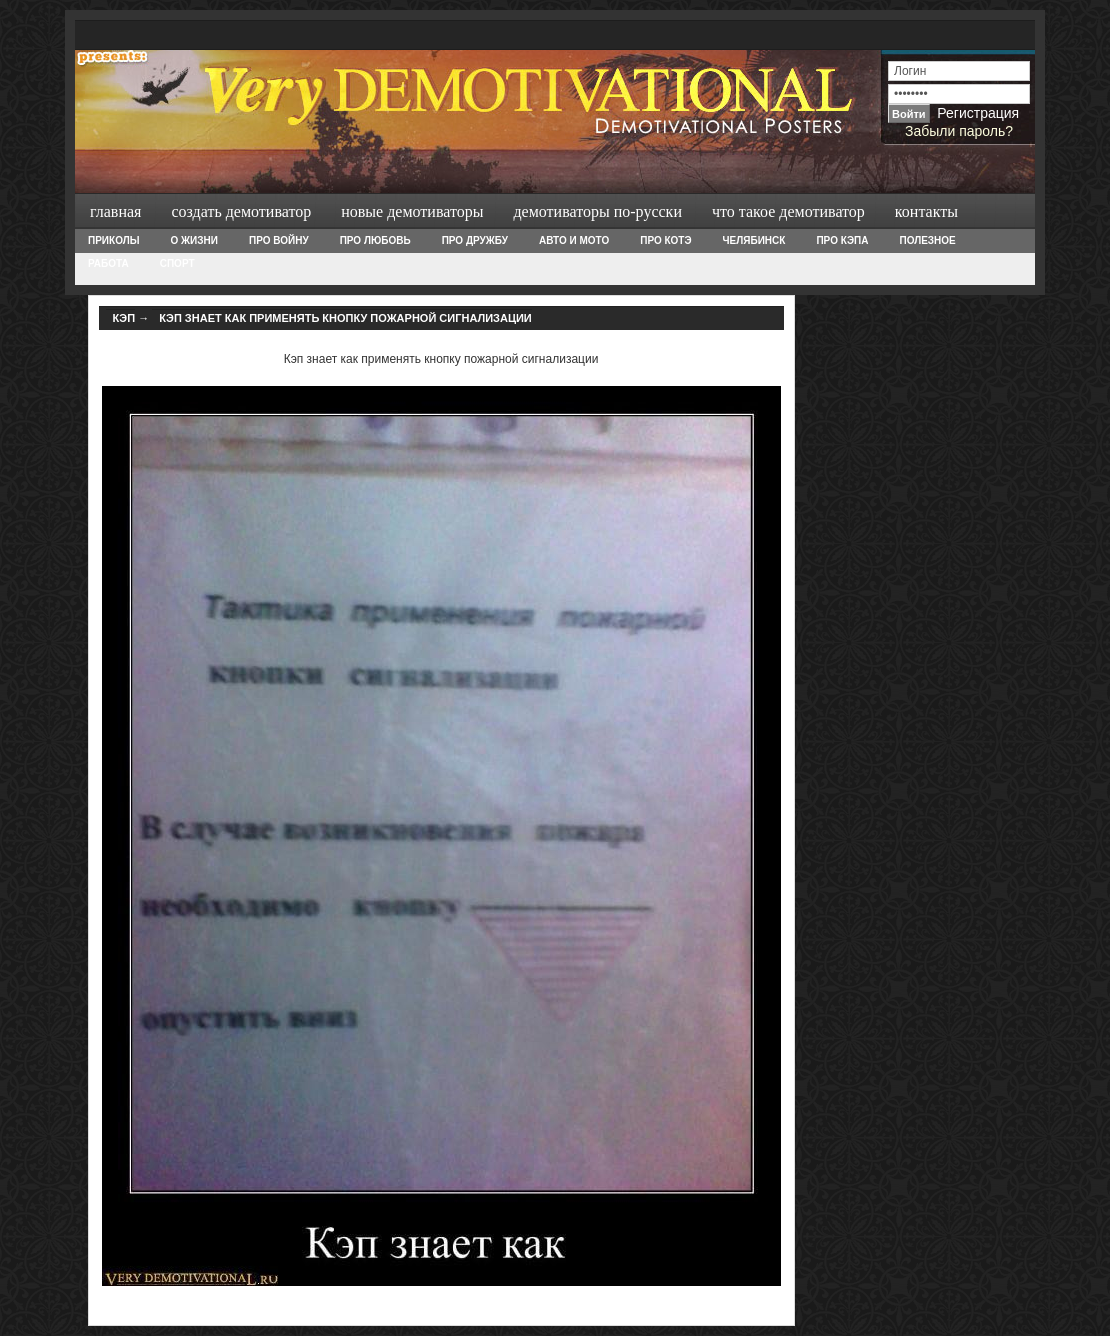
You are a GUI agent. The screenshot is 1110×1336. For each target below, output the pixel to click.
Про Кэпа (842, 240)
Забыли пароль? (959, 131)
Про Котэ (665, 240)
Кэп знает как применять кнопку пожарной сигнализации (345, 318)
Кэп (124, 318)
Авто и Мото (574, 240)
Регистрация (978, 113)
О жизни (193, 240)
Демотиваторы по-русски (597, 211)
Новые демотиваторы (412, 211)
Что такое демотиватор (788, 211)
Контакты (926, 211)
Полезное (927, 240)
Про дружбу (475, 240)
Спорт (177, 263)
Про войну (279, 240)
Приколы (113, 240)
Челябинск (754, 240)
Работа (108, 263)
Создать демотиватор (241, 211)
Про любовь (375, 240)
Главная (115, 211)
